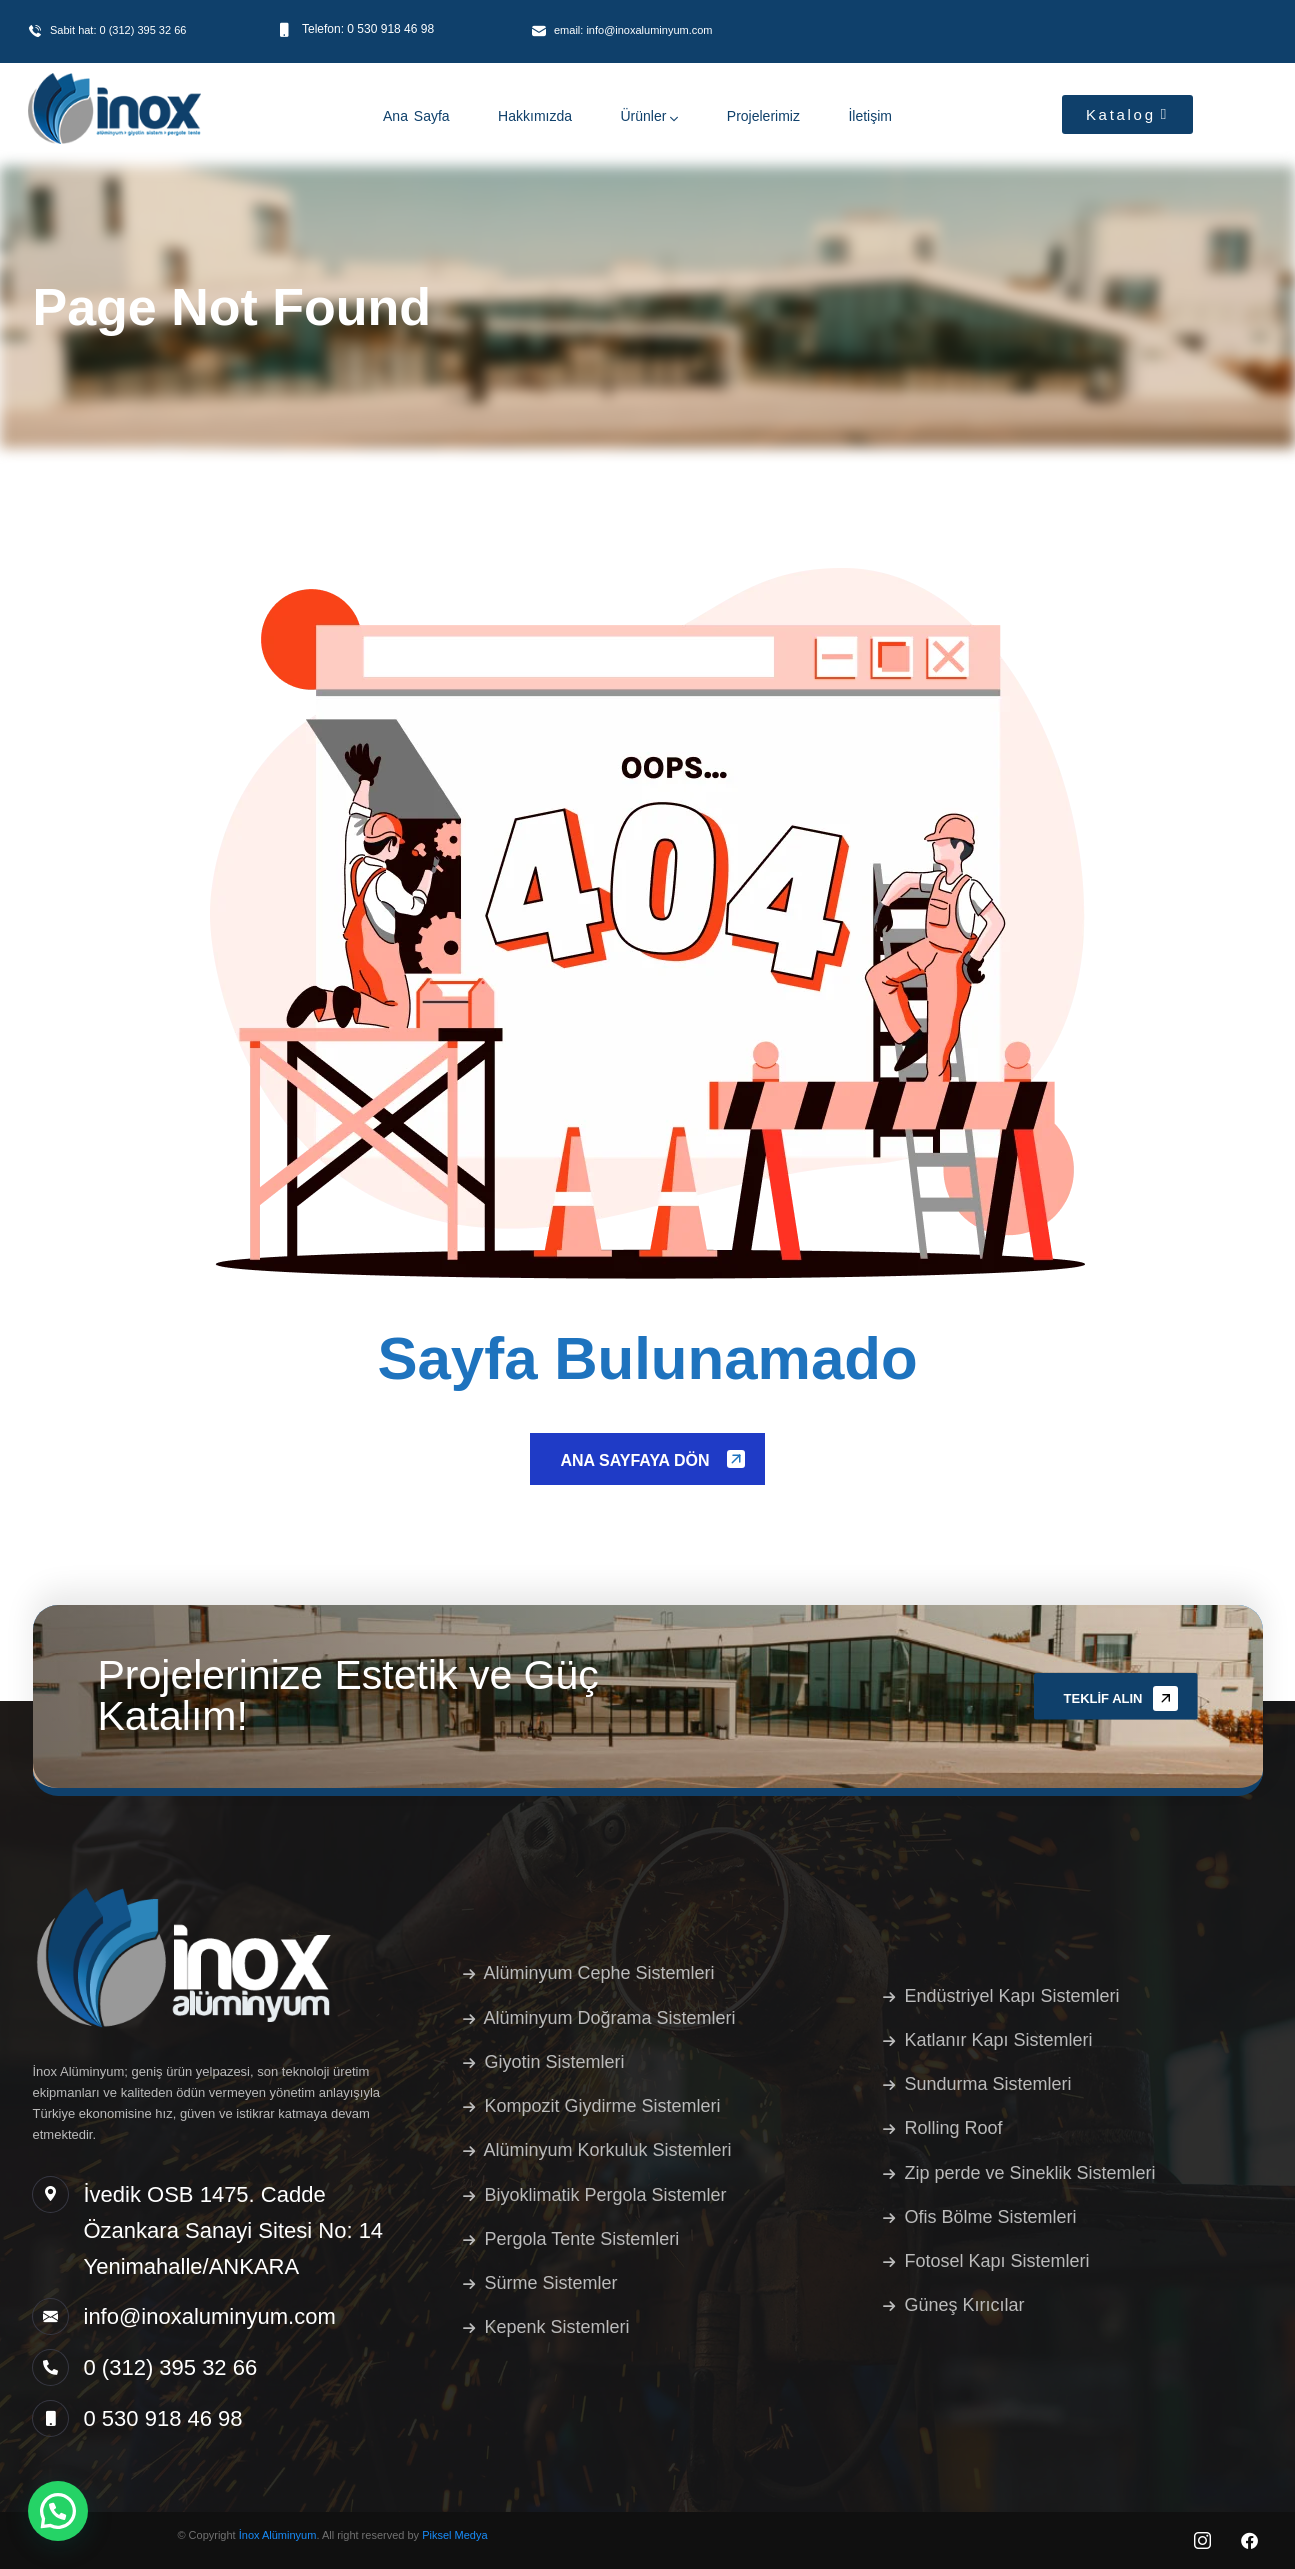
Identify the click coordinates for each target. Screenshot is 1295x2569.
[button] (58, 2511)
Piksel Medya (454, 2535)
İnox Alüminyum (278, 2535)
